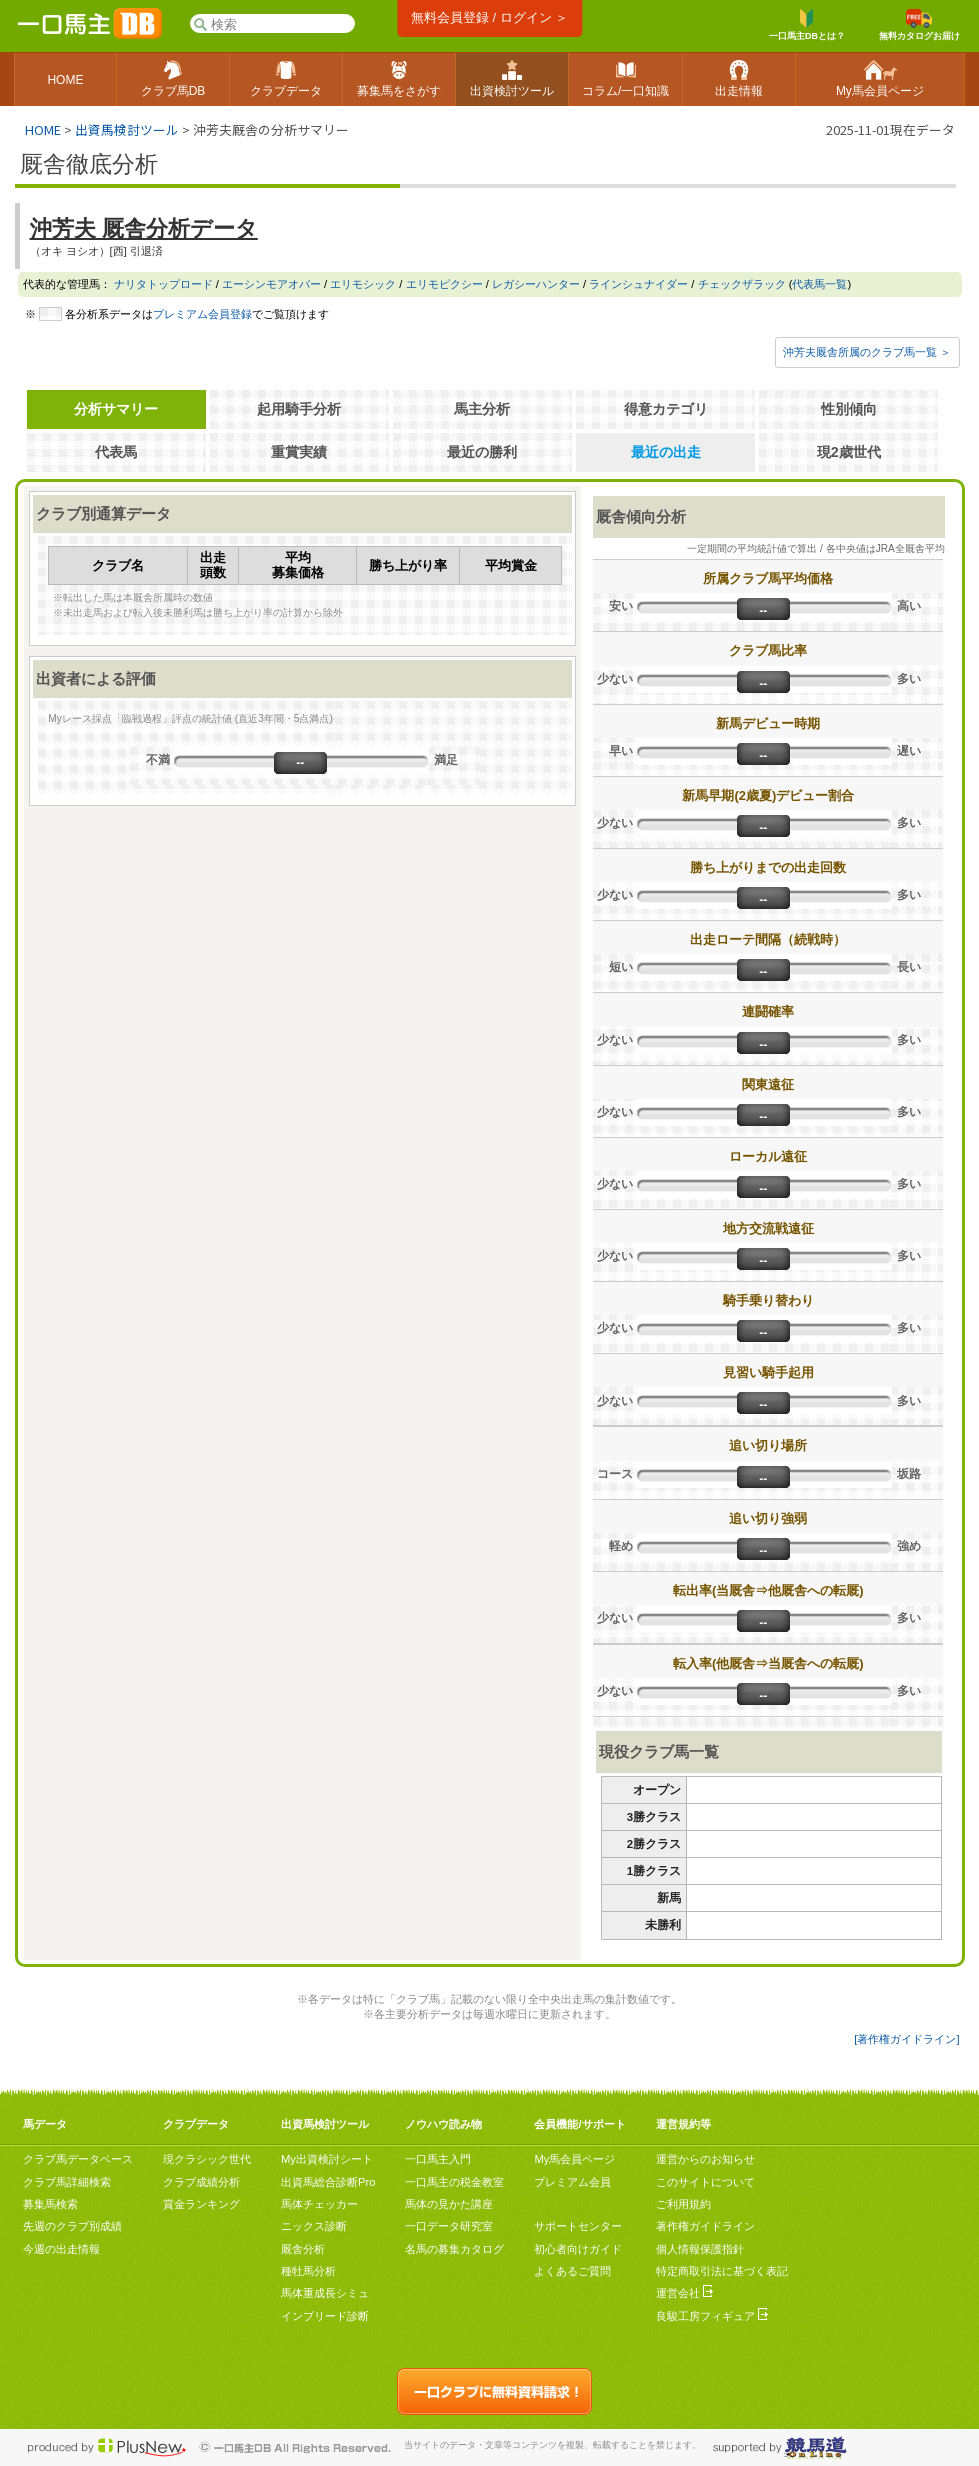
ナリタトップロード (163, 284)
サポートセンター (578, 2226)
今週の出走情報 (61, 2249)
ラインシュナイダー (638, 284)
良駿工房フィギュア (712, 2316)
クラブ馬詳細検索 (67, 2182)
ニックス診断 (314, 2226)
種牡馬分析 (308, 2271)
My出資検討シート (327, 2159)
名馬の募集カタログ (454, 2249)
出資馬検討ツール (127, 129)
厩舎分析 (303, 2249)
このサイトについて (705, 2182)
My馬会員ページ (574, 2159)
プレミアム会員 (572, 2182)
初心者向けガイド (578, 2249)
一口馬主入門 (438, 2159)
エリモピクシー (444, 284)
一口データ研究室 (449, 2226)
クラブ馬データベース (78, 2159)
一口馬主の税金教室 (454, 2182)
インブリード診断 (325, 2316)
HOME (43, 129)
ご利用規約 (683, 2204)
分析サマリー (116, 409)
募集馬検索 (50, 2204)
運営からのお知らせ (705, 2159)
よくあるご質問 (572, 2271)
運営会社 (684, 2293)
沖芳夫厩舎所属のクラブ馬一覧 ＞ (867, 352)
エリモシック (363, 284)
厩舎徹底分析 (89, 164)
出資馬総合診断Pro (328, 2182)
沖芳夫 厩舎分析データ (144, 228)
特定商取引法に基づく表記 (722, 2271)
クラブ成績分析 (201, 2182)
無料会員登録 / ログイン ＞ (489, 17)
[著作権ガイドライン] (906, 2039)
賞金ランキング (201, 2204)
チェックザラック (742, 284)
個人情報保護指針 (700, 2249)
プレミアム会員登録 (202, 314)
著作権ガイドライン (705, 2226)
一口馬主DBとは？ (807, 25)
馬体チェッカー (319, 2204)
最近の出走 (666, 452)
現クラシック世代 (207, 2159)
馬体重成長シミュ (325, 2293)
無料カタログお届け (919, 25)
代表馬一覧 (819, 284)
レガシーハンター (536, 284)
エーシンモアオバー (271, 284)
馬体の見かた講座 (449, 2204)
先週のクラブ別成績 (72, 2226)
